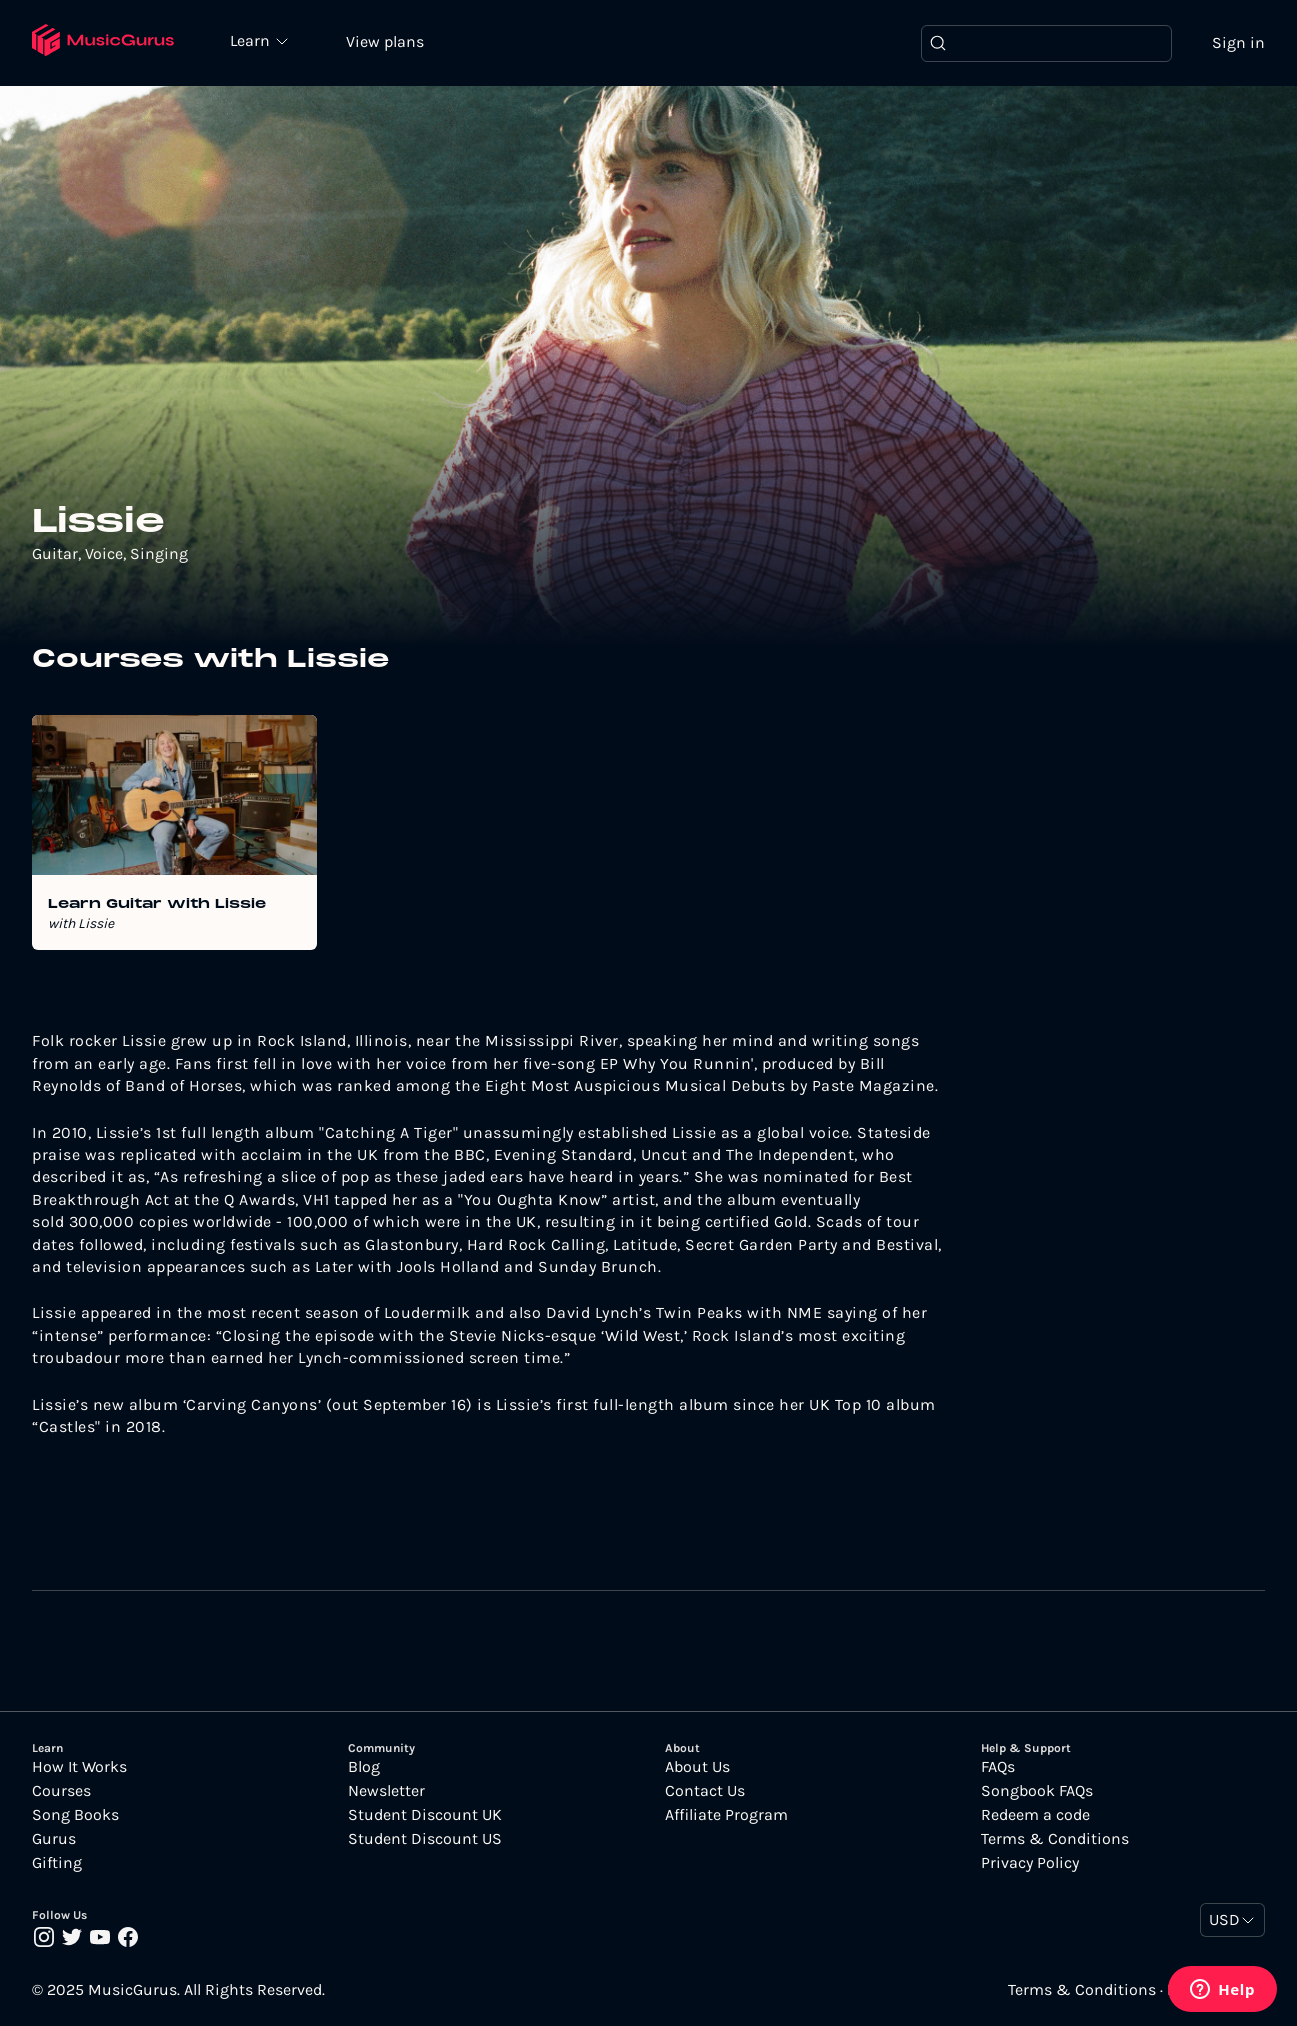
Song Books (75, 1815)
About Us (697, 1767)
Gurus (54, 1839)
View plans (385, 41)
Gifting (57, 1863)
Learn (252, 40)
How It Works (79, 1767)
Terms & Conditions (1055, 1839)
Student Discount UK (425, 1815)
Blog (364, 1767)
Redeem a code (1035, 1815)
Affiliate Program (726, 1815)
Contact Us (705, 1791)
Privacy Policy (1030, 1863)
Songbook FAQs (1037, 1791)
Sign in (1238, 42)
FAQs (998, 1767)
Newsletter (386, 1791)
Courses (61, 1791)
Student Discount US (425, 1839)
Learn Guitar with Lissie (157, 905)
